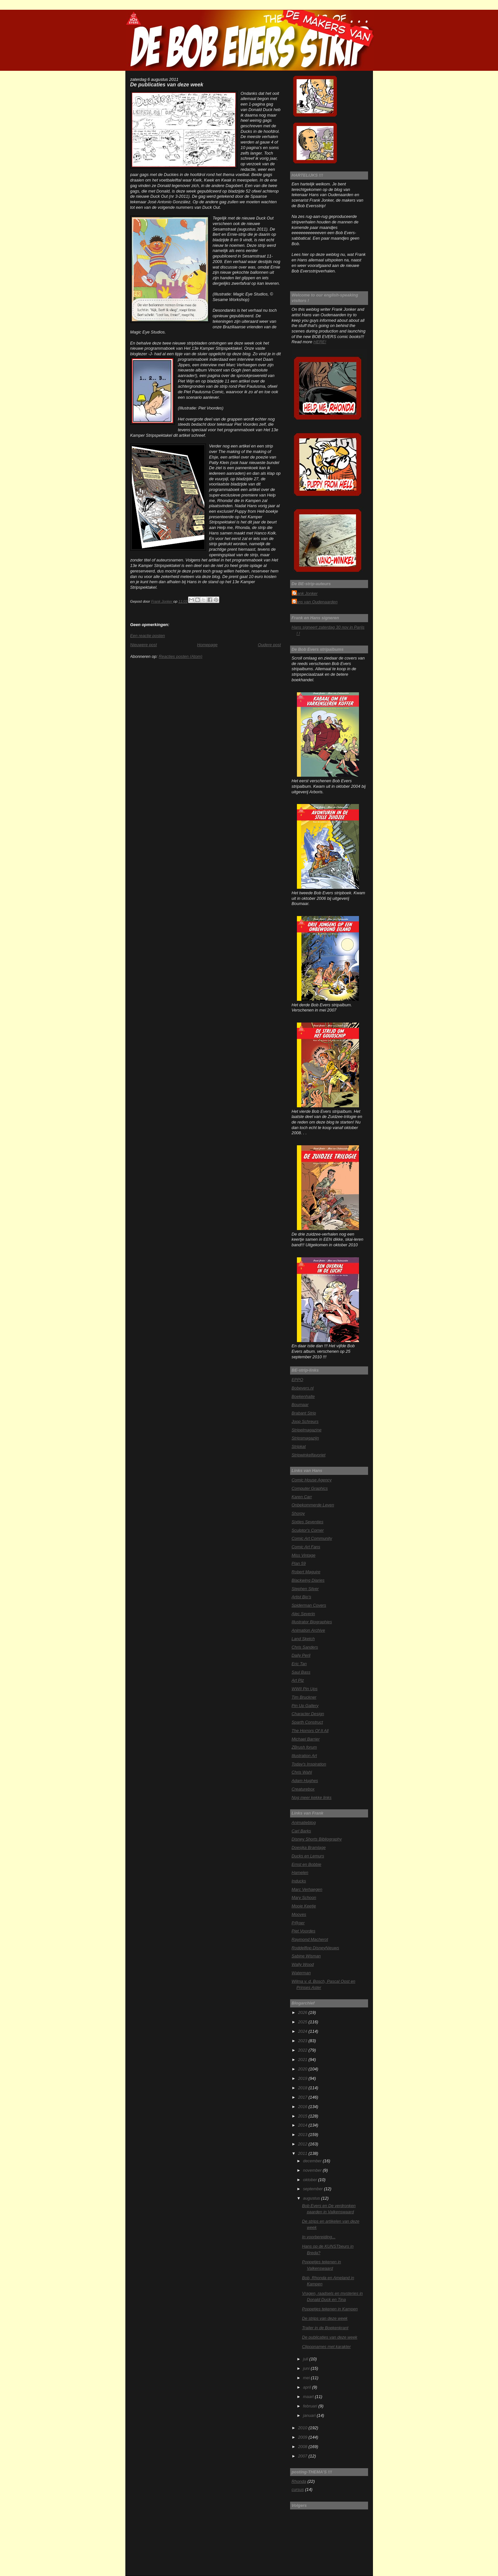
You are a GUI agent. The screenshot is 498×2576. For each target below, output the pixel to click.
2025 (303, 2021)
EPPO (297, 1379)
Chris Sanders (305, 1647)
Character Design (308, 1713)
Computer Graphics (310, 1488)
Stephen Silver (305, 1588)
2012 (303, 2144)
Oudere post (269, 644)
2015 (303, 2116)
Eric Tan (299, 1663)
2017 (303, 2097)
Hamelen (300, 1872)
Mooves (299, 1914)
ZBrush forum (304, 1747)
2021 (303, 2059)
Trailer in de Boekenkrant (325, 2327)
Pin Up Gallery (305, 1705)
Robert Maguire (306, 1571)
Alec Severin (303, 1613)
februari (310, 2406)
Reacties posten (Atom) (180, 656)
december (313, 2160)
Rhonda (299, 2481)
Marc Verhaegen (307, 1889)
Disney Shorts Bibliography (317, 1839)
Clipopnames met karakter (326, 2346)
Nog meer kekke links (312, 1797)
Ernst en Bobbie (307, 1864)
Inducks (299, 1881)
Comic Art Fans (306, 1546)
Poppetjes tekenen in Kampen (330, 2308)
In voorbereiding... (319, 2236)
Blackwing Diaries (308, 1580)
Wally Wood (303, 1964)
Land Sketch (303, 1638)
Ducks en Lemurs (308, 1855)
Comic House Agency (312, 1479)
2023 (303, 2040)
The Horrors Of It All (310, 1730)
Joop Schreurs (305, 1421)
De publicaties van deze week (329, 2337)
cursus (298, 2489)
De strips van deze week (325, 2318)
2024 (303, 2031)
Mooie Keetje (304, 1906)
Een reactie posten (147, 635)
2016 (303, 2106)
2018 (303, 2087)
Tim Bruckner (304, 1697)
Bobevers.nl (303, 1388)
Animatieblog (304, 1822)
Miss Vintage (303, 1555)
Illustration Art (304, 1755)
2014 (303, 2125)
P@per (298, 1922)
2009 (303, 2437)
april (307, 2387)
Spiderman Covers (309, 1605)
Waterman (301, 1972)
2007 (303, 2456)
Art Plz (298, 1680)
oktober (310, 2179)
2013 (303, 2134)
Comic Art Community (312, 1538)
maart (309, 2396)
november (313, 2170)
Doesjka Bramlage (309, 1847)
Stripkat (299, 1446)
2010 (303, 2427)
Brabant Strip (304, 1413)
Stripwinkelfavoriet (309, 1454)
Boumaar (300, 1404)
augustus (312, 2198)
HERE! (319, 341)
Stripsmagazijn (305, 1438)
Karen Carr (302, 1496)
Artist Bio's (301, 1596)
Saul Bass (301, 1672)
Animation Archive (308, 1630)
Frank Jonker (305, 593)
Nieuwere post (143, 644)
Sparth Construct (307, 1722)
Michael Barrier (306, 1739)
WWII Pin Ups (305, 1688)
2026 (303, 2012)
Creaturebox (303, 1789)
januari (310, 2415)
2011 (303, 2153)
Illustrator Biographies (312, 1621)
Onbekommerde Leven (313, 1504)
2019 (303, 2078)
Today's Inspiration (309, 1764)
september (313, 2188)
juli (306, 2358)
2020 (303, 2069)
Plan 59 (299, 1563)
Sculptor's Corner (308, 1530)
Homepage (207, 644)
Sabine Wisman (306, 1956)
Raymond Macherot (310, 1939)
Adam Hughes (305, 1780)
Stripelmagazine (307, 1429)
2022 (303, 2050)
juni (307, 2368)
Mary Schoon (304, 1897)
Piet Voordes (303, 1931)
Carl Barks (301, 1830)
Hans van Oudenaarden (315, 601)
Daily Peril (301, 1655)
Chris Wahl (302, 1772)
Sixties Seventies (308, 1521)
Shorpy (298, 1513)
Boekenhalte (303, 1396)
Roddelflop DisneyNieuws (315, 1947)
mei (307, 2377)
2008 (303, 2446)
